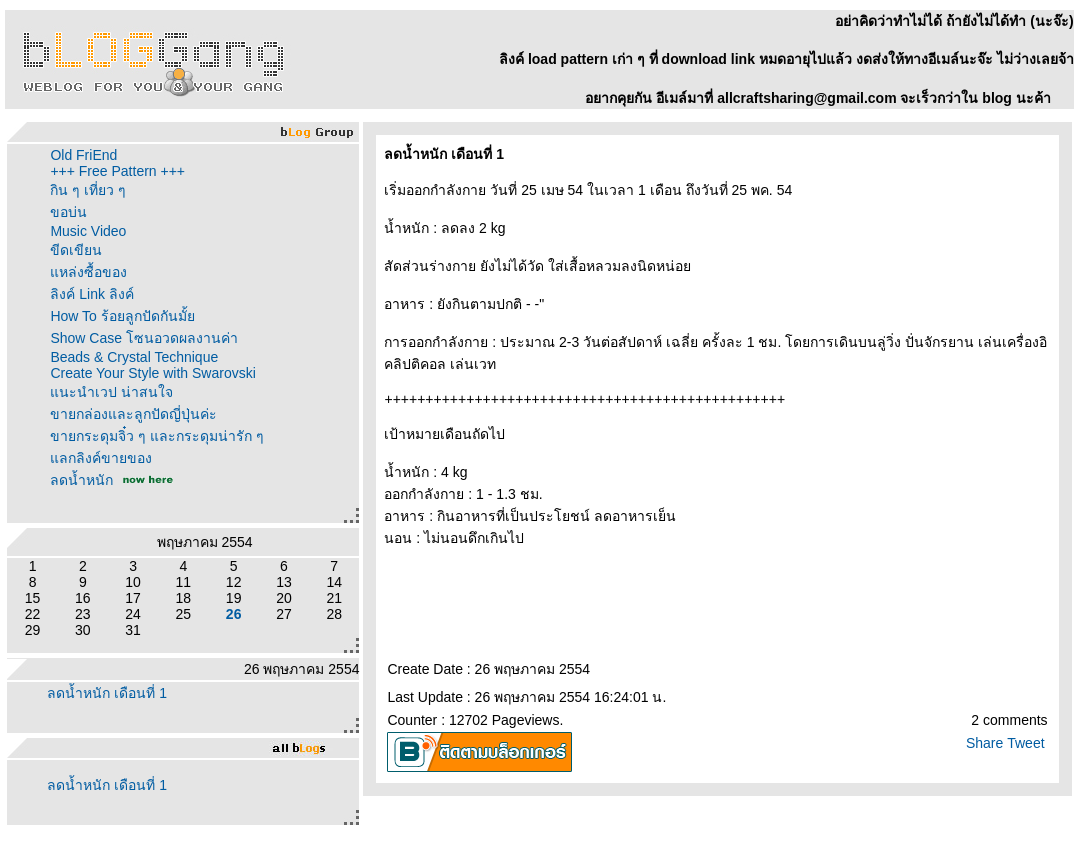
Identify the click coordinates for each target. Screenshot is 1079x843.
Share (984, 743)
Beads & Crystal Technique (134, 357)
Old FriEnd (83, 155)
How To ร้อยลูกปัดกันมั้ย (122, 316)
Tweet (1025, 743)
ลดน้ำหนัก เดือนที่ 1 (107, 693)
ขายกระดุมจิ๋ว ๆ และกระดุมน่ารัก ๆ (157, 436)
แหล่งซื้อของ (88, 272)
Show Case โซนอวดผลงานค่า (143, 338)
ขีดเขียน (76, 250)
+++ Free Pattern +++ (117, 171)
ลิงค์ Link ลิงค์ (91, 294)
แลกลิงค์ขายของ (101, 458)
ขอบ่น (68, 212)
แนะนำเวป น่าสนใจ (111, 392)
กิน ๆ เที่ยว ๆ (88, 190)
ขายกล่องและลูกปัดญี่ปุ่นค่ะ (133, 414)
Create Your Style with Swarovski (152, 373)
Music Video (88, 231)
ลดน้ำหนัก (81, 480)
